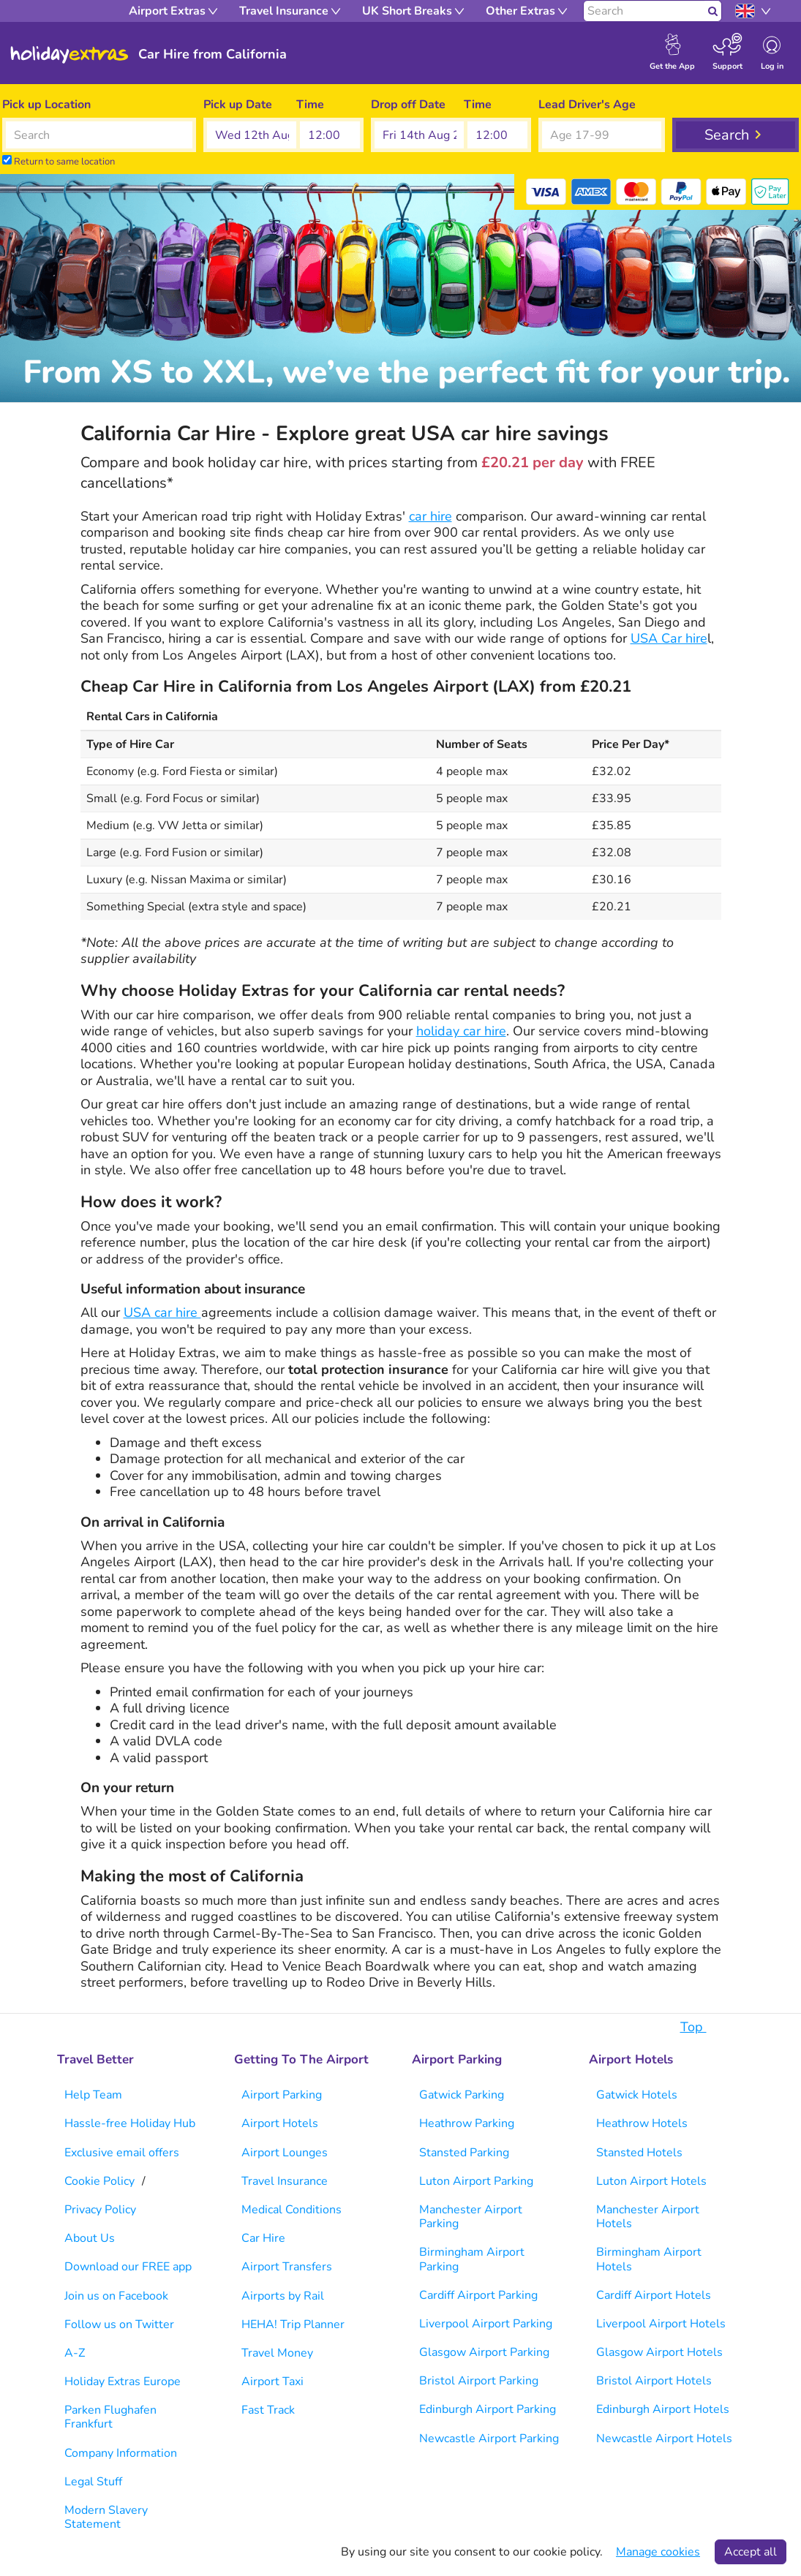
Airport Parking (281, 2095)
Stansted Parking (464, 2153)
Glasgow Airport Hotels (659, 2352)
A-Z (74, 2353)
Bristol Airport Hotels (654, 2381)
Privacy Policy (100, 2210)
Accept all (750, 2552)
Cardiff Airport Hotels (653, 2295)
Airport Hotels (279, 2123)
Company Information (120, 2453)
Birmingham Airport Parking (471, 2259)
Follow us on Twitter (119, 2324)
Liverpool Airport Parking (485, 2324)
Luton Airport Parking (476, 2181)
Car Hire (263, 2238)
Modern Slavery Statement (106, 2517)
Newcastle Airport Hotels (664, 2438)
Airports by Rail (282, 2296)
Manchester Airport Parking (470, 2217)
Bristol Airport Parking (478, 2381)
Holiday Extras (69, 55)
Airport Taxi (272, 2381)
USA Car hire (669, 638)
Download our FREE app (128, 2267)
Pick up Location (46, 105)
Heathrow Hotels (642, 2123)
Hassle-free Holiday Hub (129, 2123)
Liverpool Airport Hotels (661, 2324)
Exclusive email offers (121, 2153)
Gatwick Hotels (636, 2095)
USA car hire (162, 1312)
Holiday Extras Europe (122, 2381)
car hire (430, 516)
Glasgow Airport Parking (484, 2352)
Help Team (93, 2095)
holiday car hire (461, 1031)
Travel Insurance (284, 2181)
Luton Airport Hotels (651, 2181)
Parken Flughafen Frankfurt (110, 2417)
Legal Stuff (93, 2482)
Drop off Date (408, 105)
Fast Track (268, 2410)
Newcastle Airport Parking (489, 2438)
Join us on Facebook (116, 2296)
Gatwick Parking (461, 2095)
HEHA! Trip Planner (293, 2324)
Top (700, 2027)
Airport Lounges (284, 2153)
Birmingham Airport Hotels (649, 2259)
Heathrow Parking (466, 2123)
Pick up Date (237, 105)
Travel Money (277, 2353)
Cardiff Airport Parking (478, 2295)
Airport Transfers (286, 2267)
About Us (89, 2238)
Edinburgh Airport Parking (487, 2409)
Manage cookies (658, 2552)
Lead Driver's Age (587, 105)
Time (310, 105)
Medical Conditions (291, 2210)
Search (726, 135)
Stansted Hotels (639, 2153)
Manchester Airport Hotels (647, 2217)
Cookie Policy (99, 2181)
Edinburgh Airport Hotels (662, 2409)
